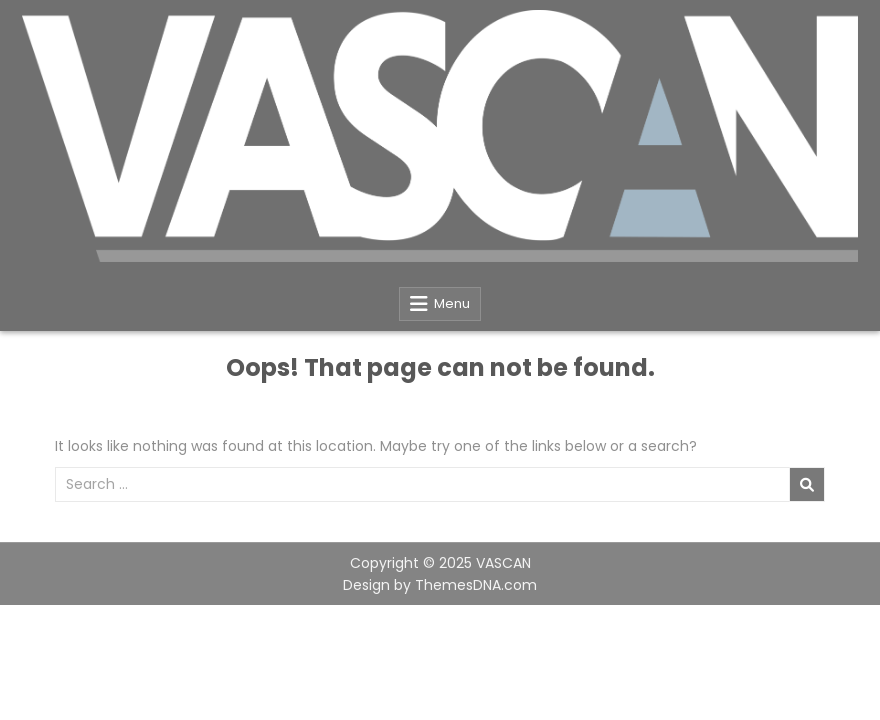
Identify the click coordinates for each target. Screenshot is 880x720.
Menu (452, 303)
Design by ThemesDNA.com (440, 585)
